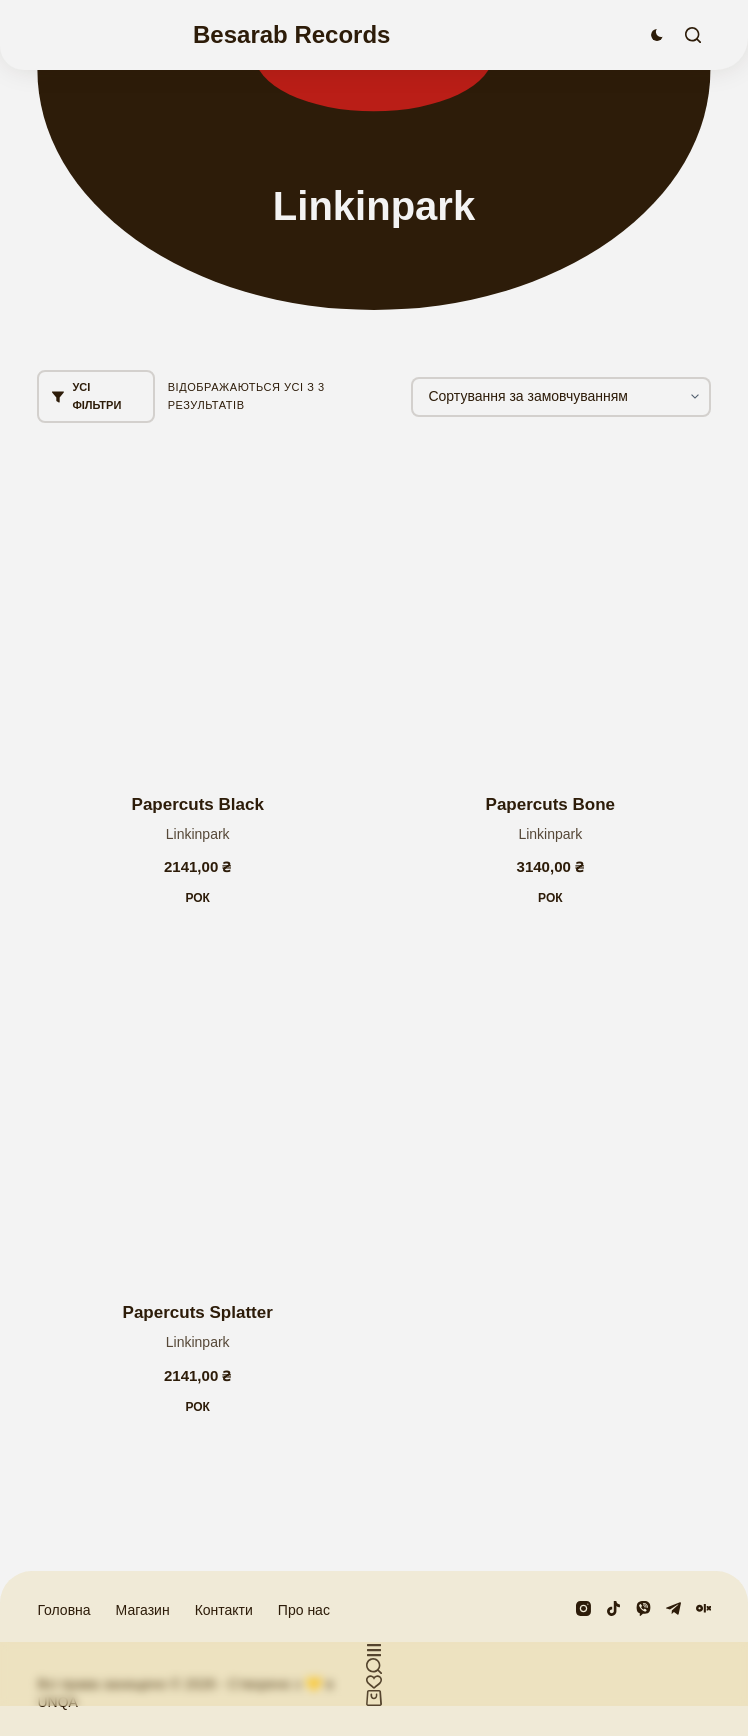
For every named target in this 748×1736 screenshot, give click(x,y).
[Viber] (643, 1608)
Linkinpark (198, 834)
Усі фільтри (86, 396)
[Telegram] (673, 1608)
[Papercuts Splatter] (197, 1117)
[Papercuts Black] (197, 608)
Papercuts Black (198, 804)
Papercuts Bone (550, 804)
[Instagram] (583, 1608)
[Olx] (703, 1608)
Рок (197, 898)
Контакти (224, 1610)
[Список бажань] (374, 1682)
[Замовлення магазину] (560, 397)
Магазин (143, 1610)
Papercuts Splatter (198, 1312)
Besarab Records (291, 34)
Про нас (304, 1610)
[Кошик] (374, 1698)
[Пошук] (693, 35)
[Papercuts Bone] (550, 608)
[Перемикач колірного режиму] (657, 35)
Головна (63, 1610)
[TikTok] (613, 1608)
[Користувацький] (374, 1650)
